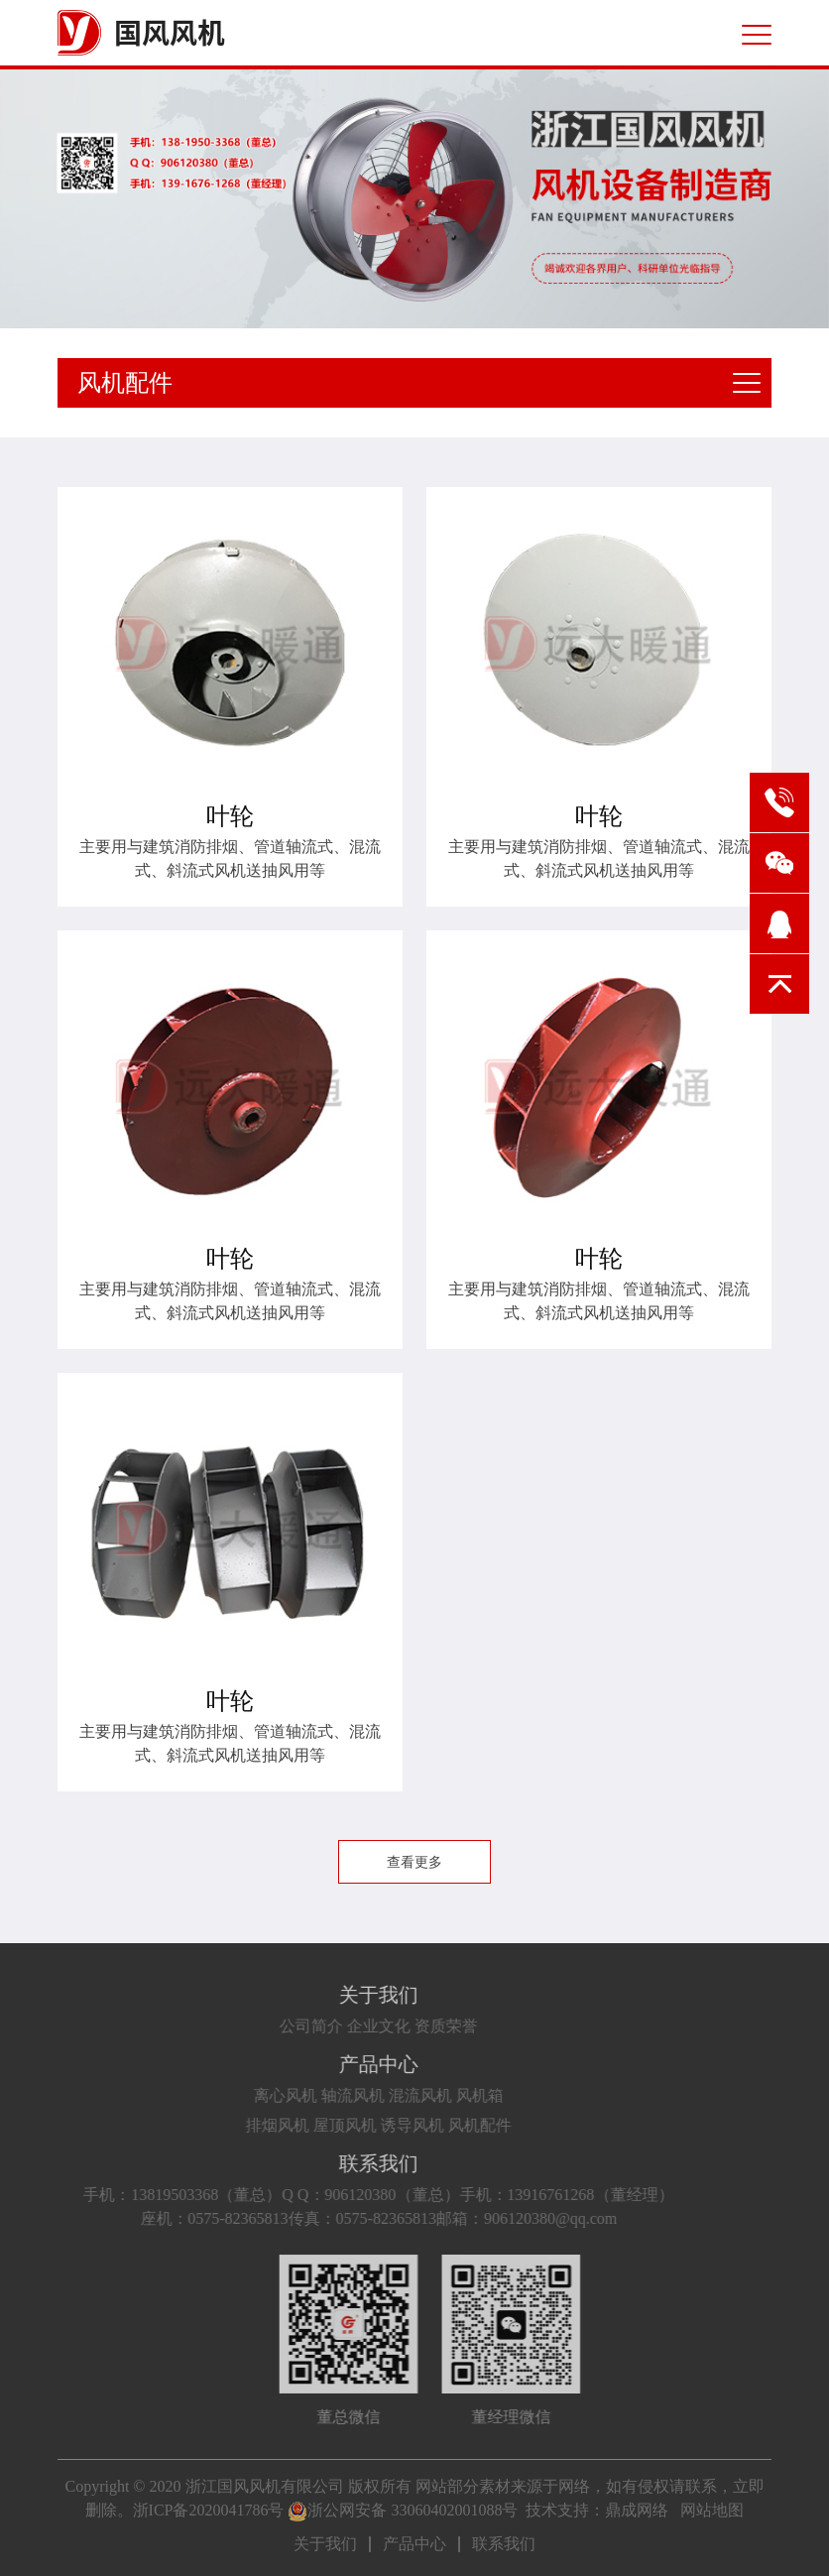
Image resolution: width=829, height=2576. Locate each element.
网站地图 (712, 2510)
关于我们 (340, 1995)
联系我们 (340, 2163)
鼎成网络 (636, 2510)
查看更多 (414, 1862)
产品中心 (340, 2064)
